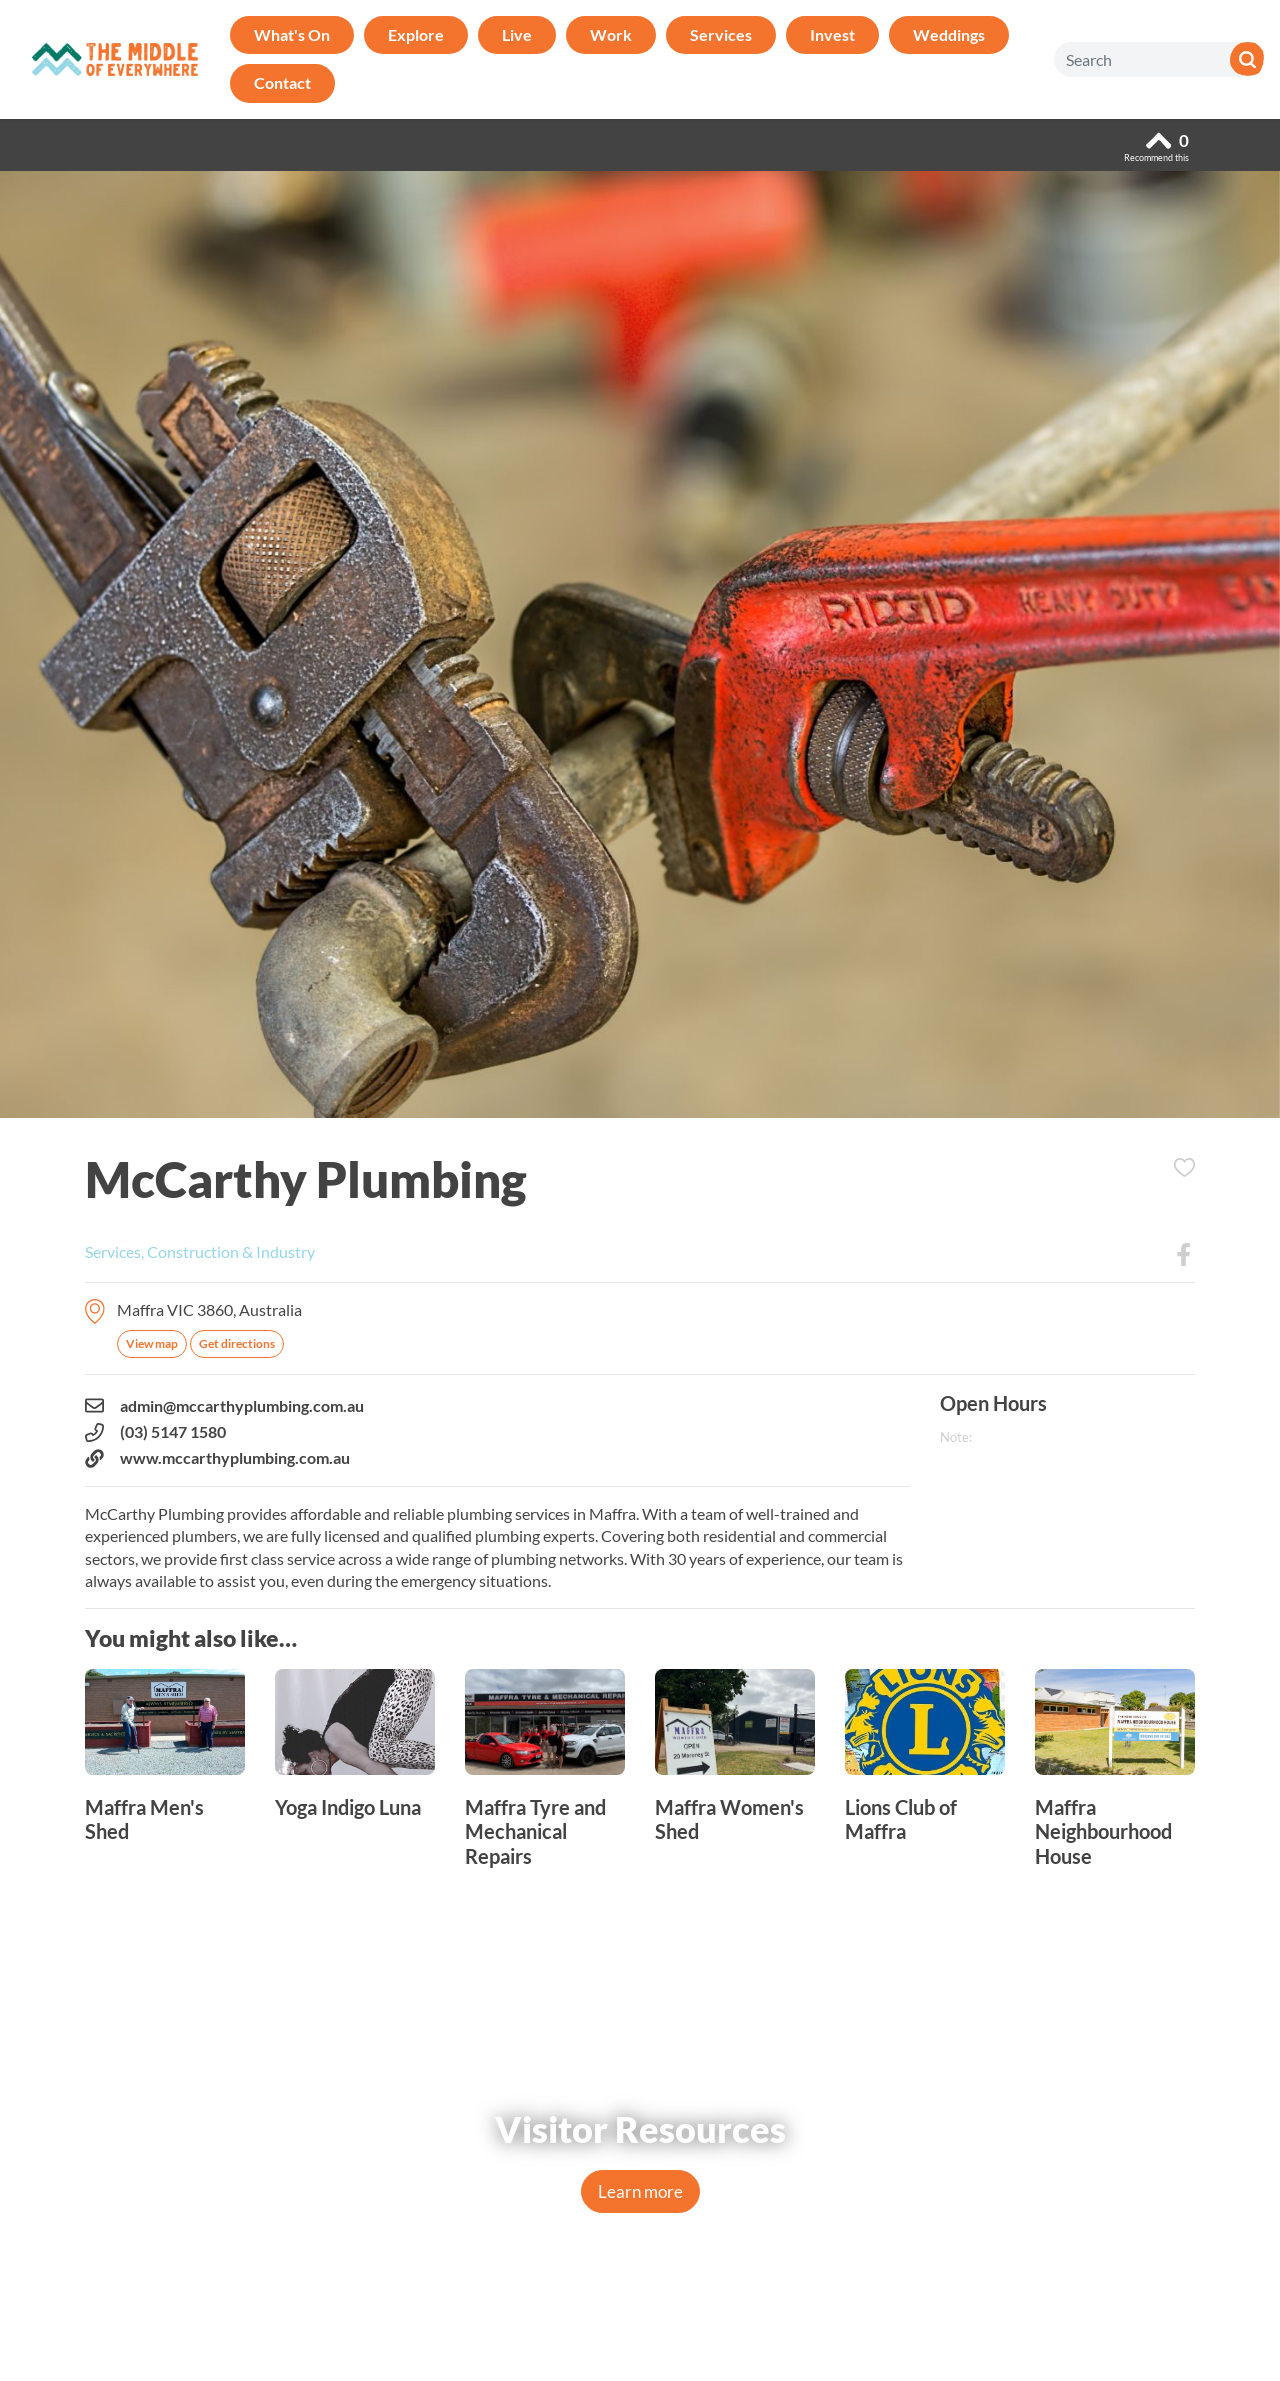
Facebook (1184, 1255)
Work (611, 34)
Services (721, 34)
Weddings (949, 34)
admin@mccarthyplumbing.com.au (224, 1406)
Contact (282, 82)
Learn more (640, 2191)
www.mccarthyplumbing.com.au (217, 1458)
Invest (832, 34)
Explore (416, 34)
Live (517, 34)
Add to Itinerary (1184, 1168)
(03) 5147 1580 (155, 1432)
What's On (292, 34)
